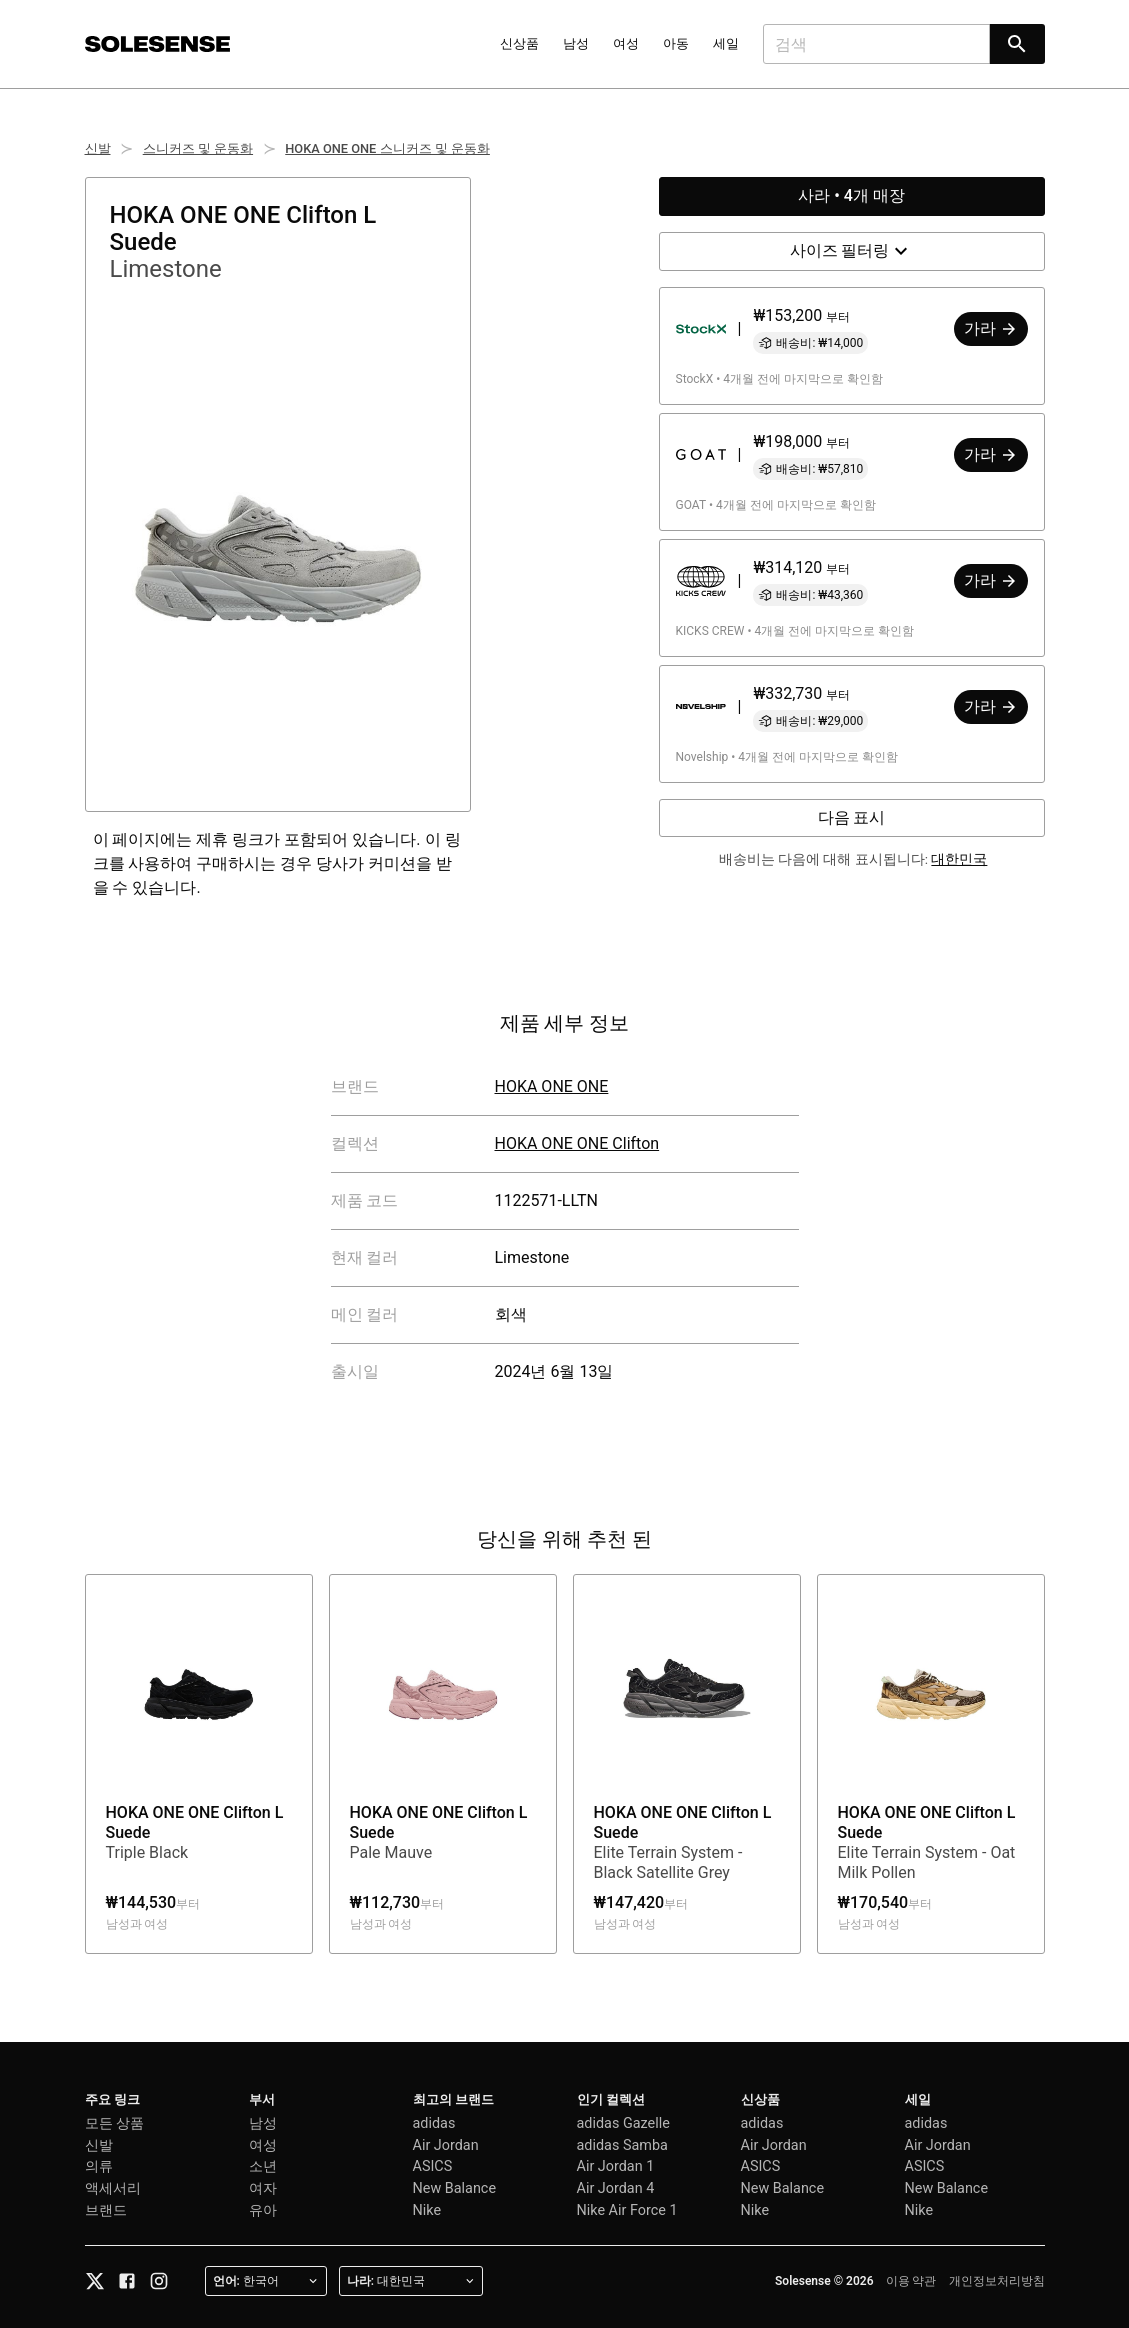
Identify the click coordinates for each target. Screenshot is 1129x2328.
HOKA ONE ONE (552, 1086)
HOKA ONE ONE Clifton (577, 1143)
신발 (98, 148)
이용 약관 (911, 2281)
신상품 (519, 43)
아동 (676, 43)
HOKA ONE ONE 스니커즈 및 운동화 (387, 148)
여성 (626, 43)
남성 (576, 43)
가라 (991, 328)
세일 (726, 43)
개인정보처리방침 (997, 2281)
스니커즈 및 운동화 (198, 148)
